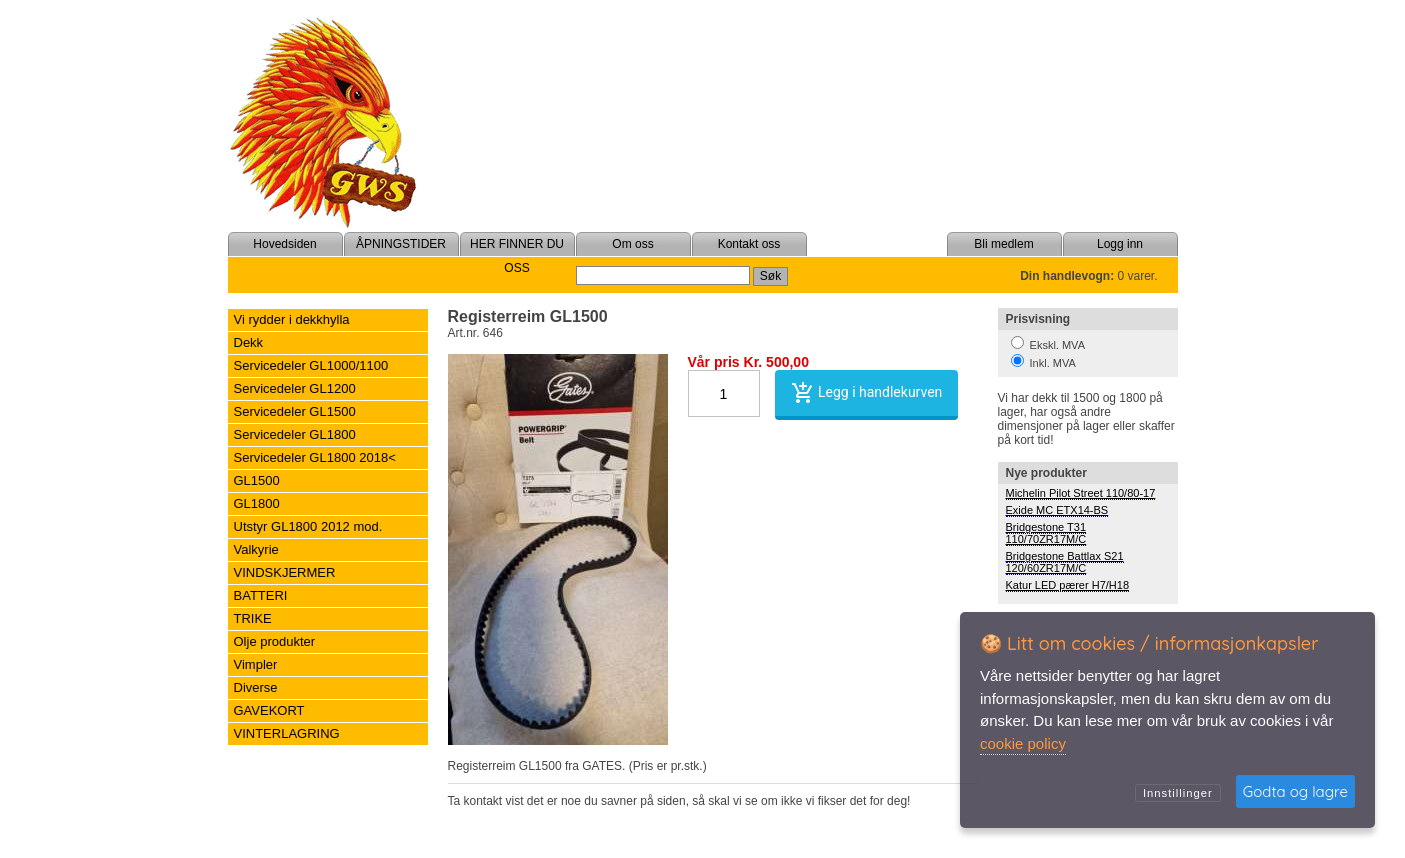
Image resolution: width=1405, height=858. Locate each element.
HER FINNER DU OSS (517, 256)
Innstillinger (1178, 793)
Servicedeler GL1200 (295, 388)
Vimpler (256, 664)
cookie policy (1023, 743)
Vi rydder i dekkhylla (292, 319)
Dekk (249, 342)
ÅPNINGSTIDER (401, 244)
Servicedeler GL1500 (295, 411)
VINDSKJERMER (285, 572)
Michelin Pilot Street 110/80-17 (1081, 493)
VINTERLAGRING (287, 733)
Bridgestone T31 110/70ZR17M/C (1046, 533)
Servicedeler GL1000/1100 (311, 365)
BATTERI (261, 595)
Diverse (256, 687)
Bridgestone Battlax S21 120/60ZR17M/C (1065, 562)
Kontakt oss (749, 244)
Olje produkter (275, 641)
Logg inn (1120, 244)
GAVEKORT (269, 710)
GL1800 (257, 503)
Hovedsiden (284, 244)
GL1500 (257, 480)
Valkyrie (256, 549)
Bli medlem (1003, 244)
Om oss (632, 244)
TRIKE (253, 618)
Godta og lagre (1295, 791)
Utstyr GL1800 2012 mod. (308, 526)
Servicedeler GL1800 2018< (315, 457)
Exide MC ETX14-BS (1057, 510)
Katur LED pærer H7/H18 (1068, 585)
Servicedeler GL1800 (295, 434)
